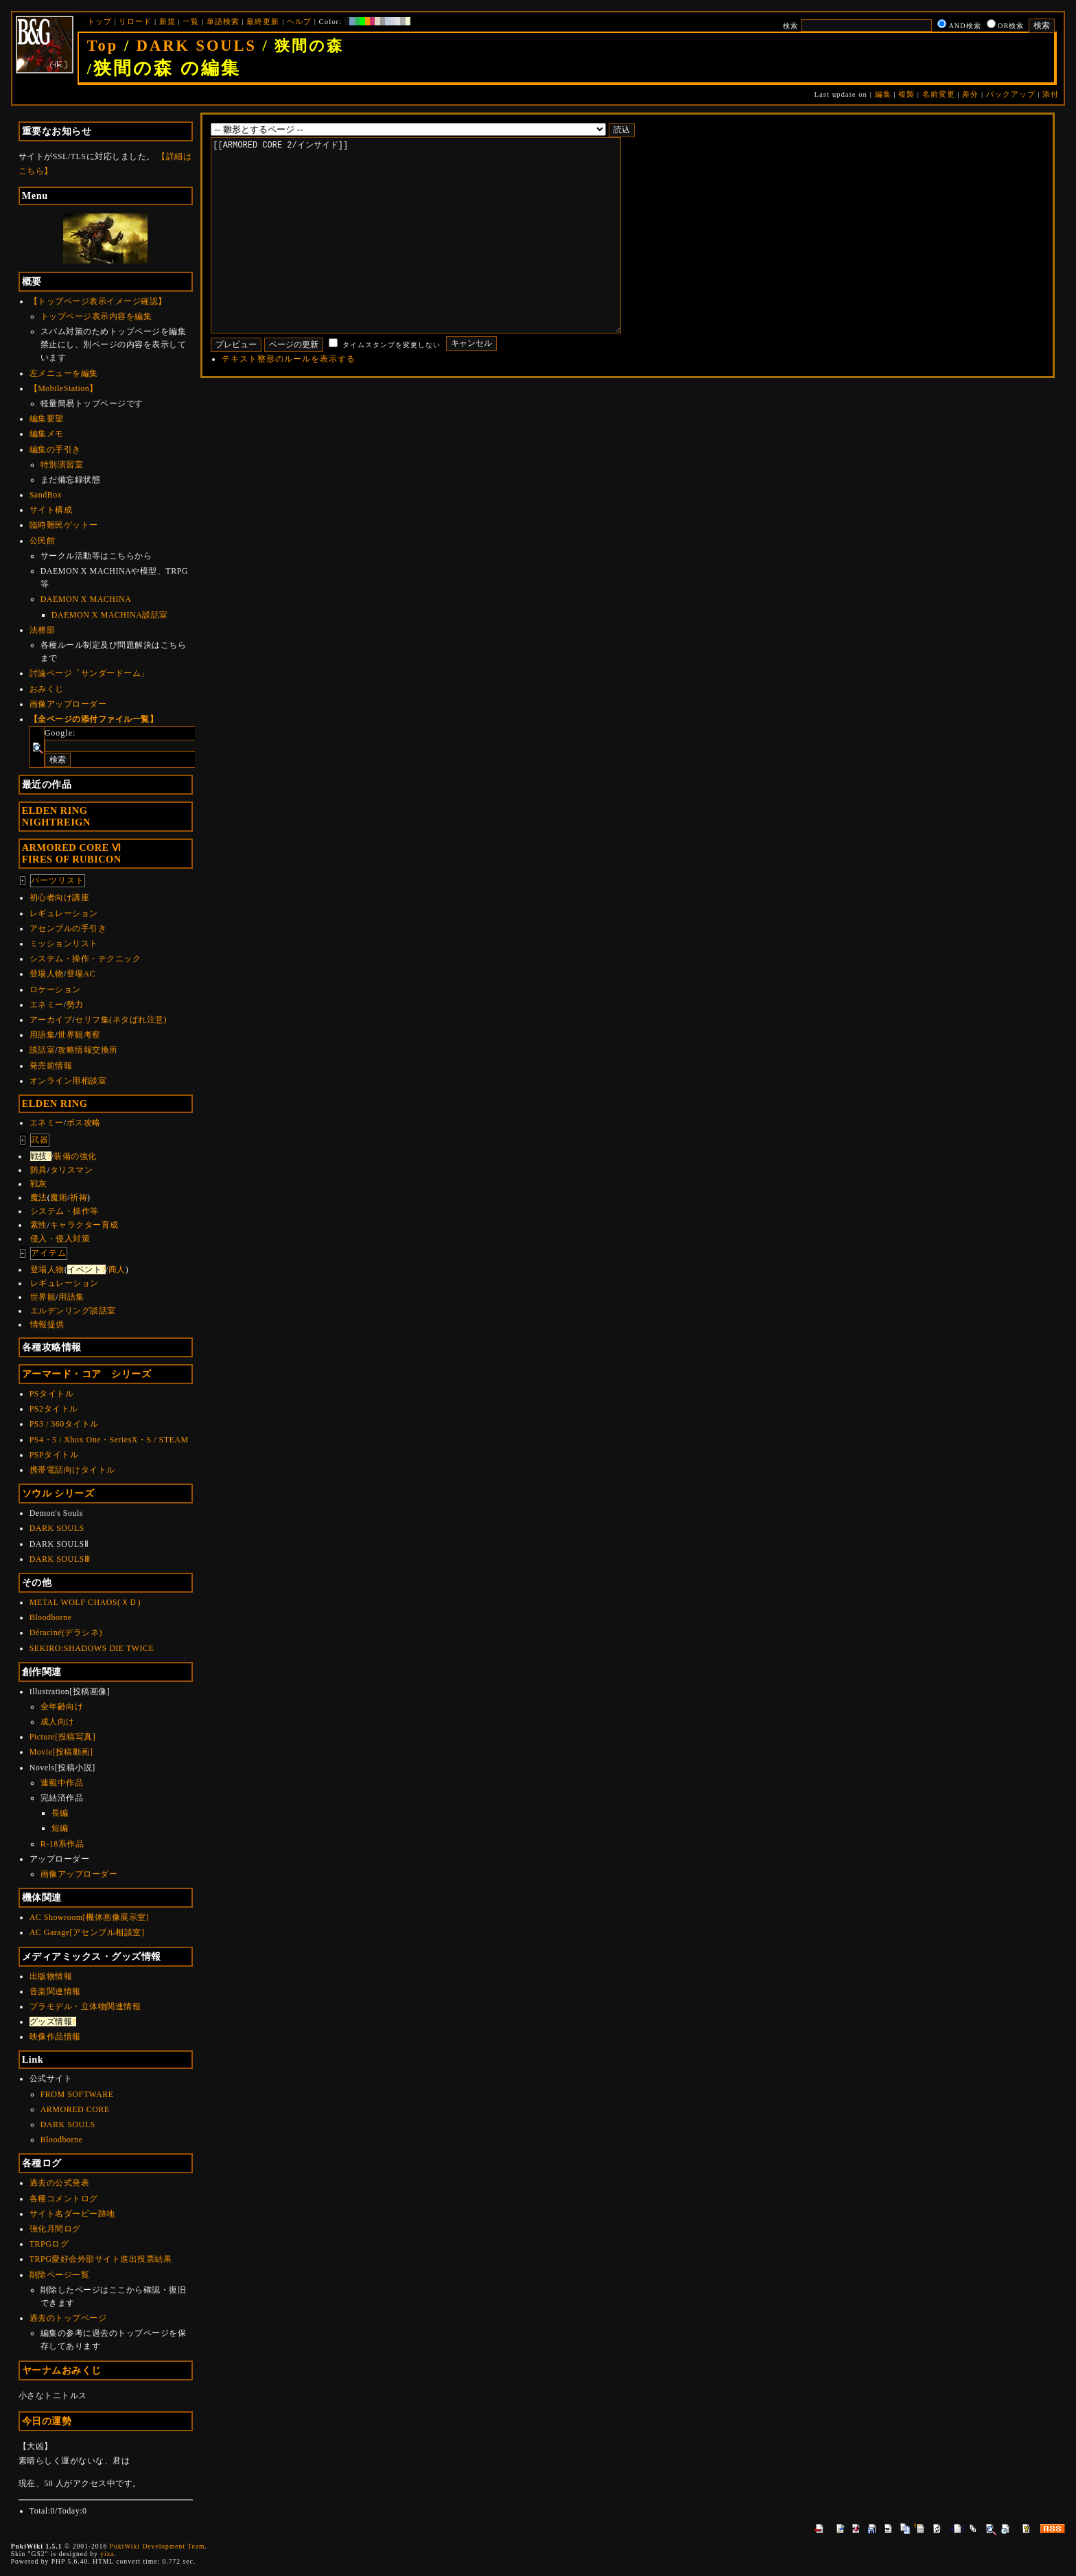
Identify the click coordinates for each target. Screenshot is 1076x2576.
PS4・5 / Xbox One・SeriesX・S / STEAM (109, 1439)
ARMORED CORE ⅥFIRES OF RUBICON (71, 853)
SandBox (46, 495)
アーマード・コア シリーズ (87, 1373)
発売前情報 (51, 1065)
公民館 (43, 541)
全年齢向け (62, 1706)
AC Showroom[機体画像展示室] (89, 1917)
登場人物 (47, 974)
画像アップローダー (68, 704)
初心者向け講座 (60, 897)
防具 (38, 1170)
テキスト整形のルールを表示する (288, 400)
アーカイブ (51, 1019)
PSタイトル (51, 1393)
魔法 (38, 1197)
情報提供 (47, 1324)
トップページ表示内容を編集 (96, 316)
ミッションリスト (64, 943)
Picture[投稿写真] (62, 1737)
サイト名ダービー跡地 (72, 2213)
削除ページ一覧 (60, 2275)
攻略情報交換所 (88, 1050)
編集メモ (47, 433)
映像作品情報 (55, 2036)
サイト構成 (51, 510)
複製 (906, 94)
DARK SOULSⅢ (60, 1559)
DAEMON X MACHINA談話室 (109, 615)
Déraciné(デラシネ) (66, 1632)
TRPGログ (49, 2244)
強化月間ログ (55, 2229)
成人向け (57, 1721)
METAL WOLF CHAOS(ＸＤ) (85, 1602)
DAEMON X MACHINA (86, 599)
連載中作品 (62, 1783)
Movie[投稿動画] (61, 1752)
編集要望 (47, 418)
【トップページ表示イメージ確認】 (98, 301)
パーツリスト (57, 880)
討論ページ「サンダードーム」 (90, 673)
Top (103, 45)
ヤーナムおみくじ (62, 2370)
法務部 (43, 630)
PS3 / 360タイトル (64, 1424)
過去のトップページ (68, 2318)
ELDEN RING (55, 1103)
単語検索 (223, 21)
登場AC (81, 974)
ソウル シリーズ (58, 1493)
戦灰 (38, 1184)
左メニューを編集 (64, 373)
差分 (970, 94)
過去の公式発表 (60, 2183)
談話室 (43, 1050)
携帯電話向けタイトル (72, 1470)
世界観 (43, 1297)
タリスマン (71, 1170)
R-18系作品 (62, 1844)
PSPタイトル (54, 1455)
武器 (40, 1140)
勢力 (75, 1004)
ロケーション (55, 989)
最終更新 (262, 21)
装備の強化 (75, 1156)
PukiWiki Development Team (157, 2546)
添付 (1050, 94)
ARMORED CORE (75, 2109)
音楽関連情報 (55, 1991)
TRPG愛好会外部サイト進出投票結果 (101, 2259)
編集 (883, 94)
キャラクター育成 (84, 1225)
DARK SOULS (197, 45)
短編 (60, 1828)
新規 (167, 21)
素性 (38, 1225)
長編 (60, 1813)
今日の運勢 (47, 2420)
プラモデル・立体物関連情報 (85, 2006)
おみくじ (47, 689)
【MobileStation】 (64, 388)
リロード (135, 21)
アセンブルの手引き (68, 928)
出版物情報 (51, 1976)
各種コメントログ (64, 2198)
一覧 (191, 21)
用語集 (43, 1035)
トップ (99, 21)
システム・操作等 (64, 1211)
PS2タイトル (54, 1409)
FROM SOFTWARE (77, 2094)
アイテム (49, 1253)
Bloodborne (51, 1617)
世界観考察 (79, 1035)
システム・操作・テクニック (85, 958)
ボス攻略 (84, 1122)
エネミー (47, 1004)
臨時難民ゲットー (64, 525)
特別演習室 (62, 464)
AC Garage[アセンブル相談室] (87, 1932)
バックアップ (1011, 94)
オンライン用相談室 (68, 1081)
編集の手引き (55, 449)
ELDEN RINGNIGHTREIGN (56, 816)
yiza (107, 2553)
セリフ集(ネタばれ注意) (121, 1019)
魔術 (58, 1197)
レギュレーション (64, 913)
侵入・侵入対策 (60, 1238)
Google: (60, 733)
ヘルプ (299, 21)
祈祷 (78, 1197)
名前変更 (938, 94)
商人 (117, 1269)
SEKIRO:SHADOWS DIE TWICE (92, 1648)
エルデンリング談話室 (73, 1310)
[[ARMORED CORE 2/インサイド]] (437, 256)
